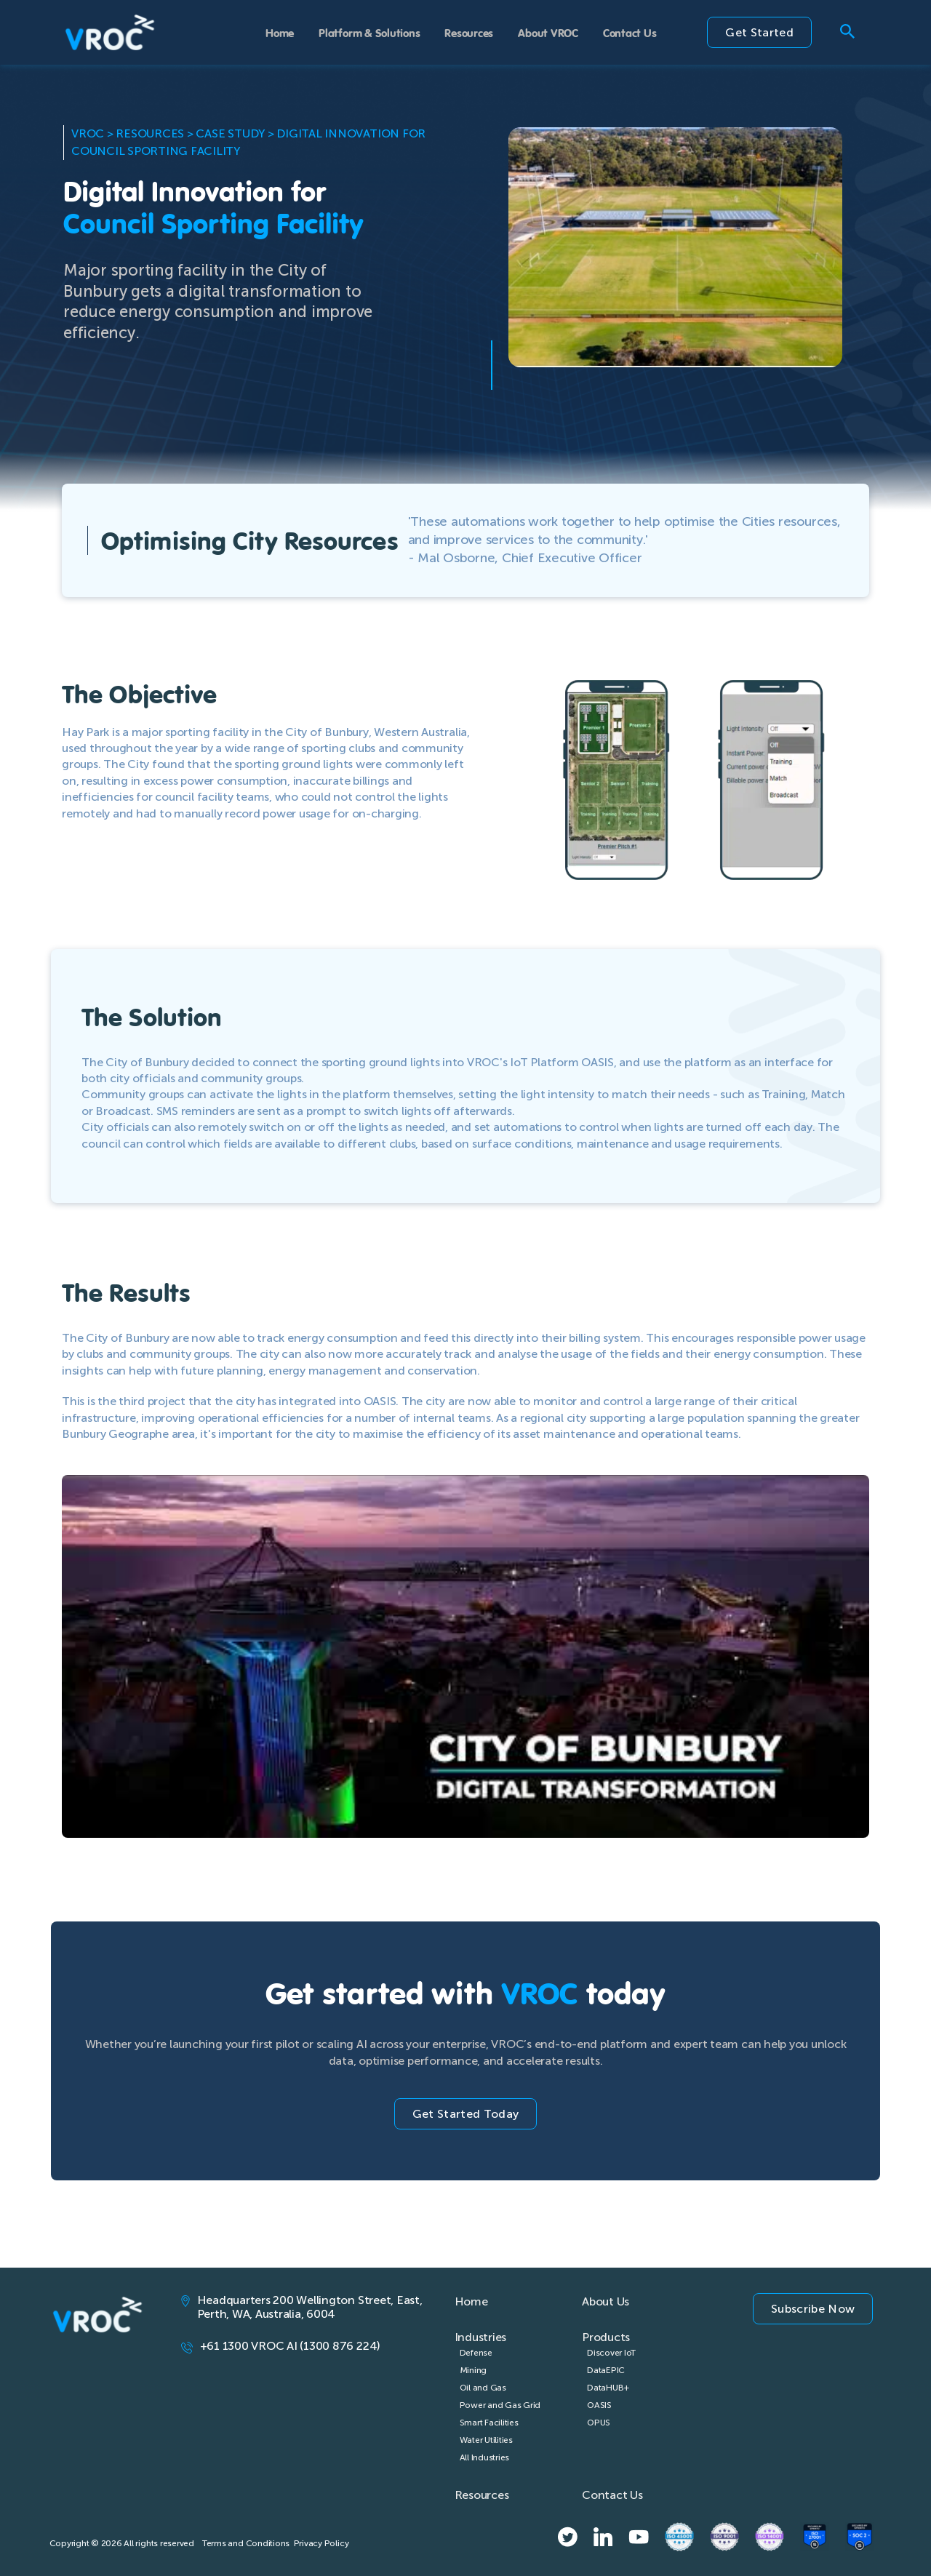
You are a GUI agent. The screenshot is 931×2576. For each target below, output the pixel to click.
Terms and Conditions (245, 2543)
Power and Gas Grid (500, 2405)
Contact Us (630, 32)
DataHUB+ (608, 2388)
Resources (468, 32)
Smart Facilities (489, 2422)
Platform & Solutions (369, 32)
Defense (476, 2353)
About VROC (548, 32)
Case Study (230, 133)
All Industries (485, 2457)
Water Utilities (486, 2440)
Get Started (759, 32)
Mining (473, 2370)
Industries (481, 2337)
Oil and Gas (483, 2388)
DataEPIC (606, 2370)
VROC (87, 133)
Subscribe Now (813, 2309)
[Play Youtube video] (465, 1702)
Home (279, 32)
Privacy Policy (321, 2543)
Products (606, 2337)
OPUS (598, 2422)
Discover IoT (611, 2353)
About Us (605, 2301)
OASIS (599, 2405)
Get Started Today (465, 2114)
